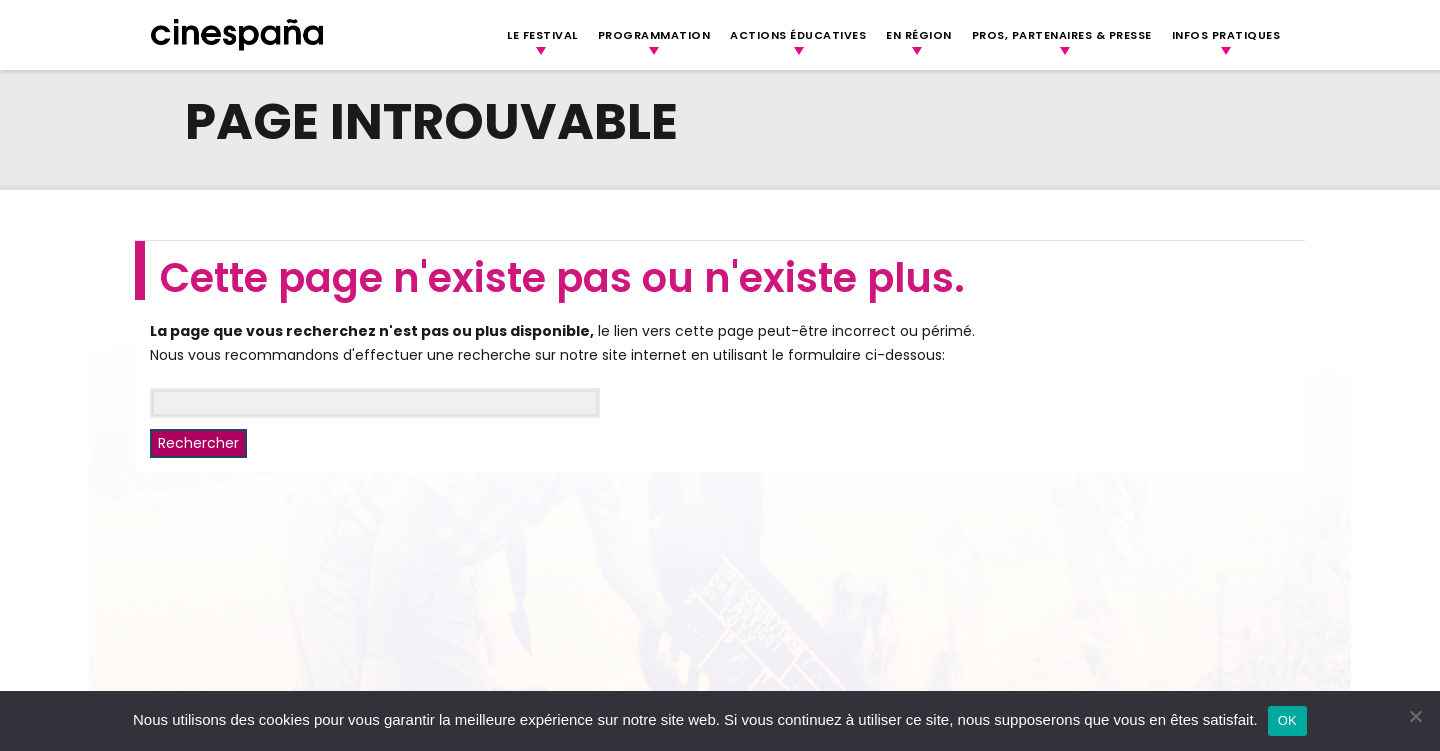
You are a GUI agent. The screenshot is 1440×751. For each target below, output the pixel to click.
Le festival (542, 35)
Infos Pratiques (1226, 35)
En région (919, 35)
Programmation (654, 35)
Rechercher (198, 443)
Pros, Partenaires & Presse (1062, 35)
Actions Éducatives (798, 35)
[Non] (1415, 716)
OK (1287, 720)
